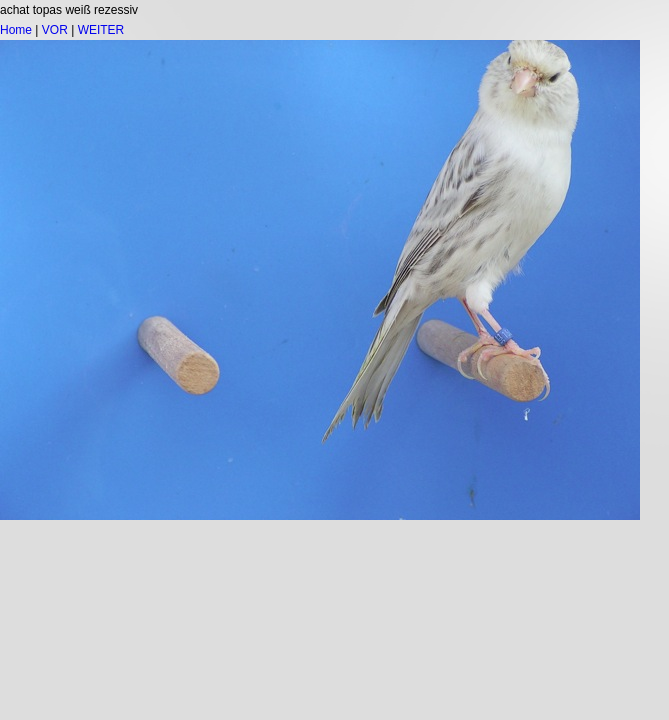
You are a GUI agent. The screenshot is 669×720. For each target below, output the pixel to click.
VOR (55, 30)
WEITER (101, 30)
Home (16, 30)
